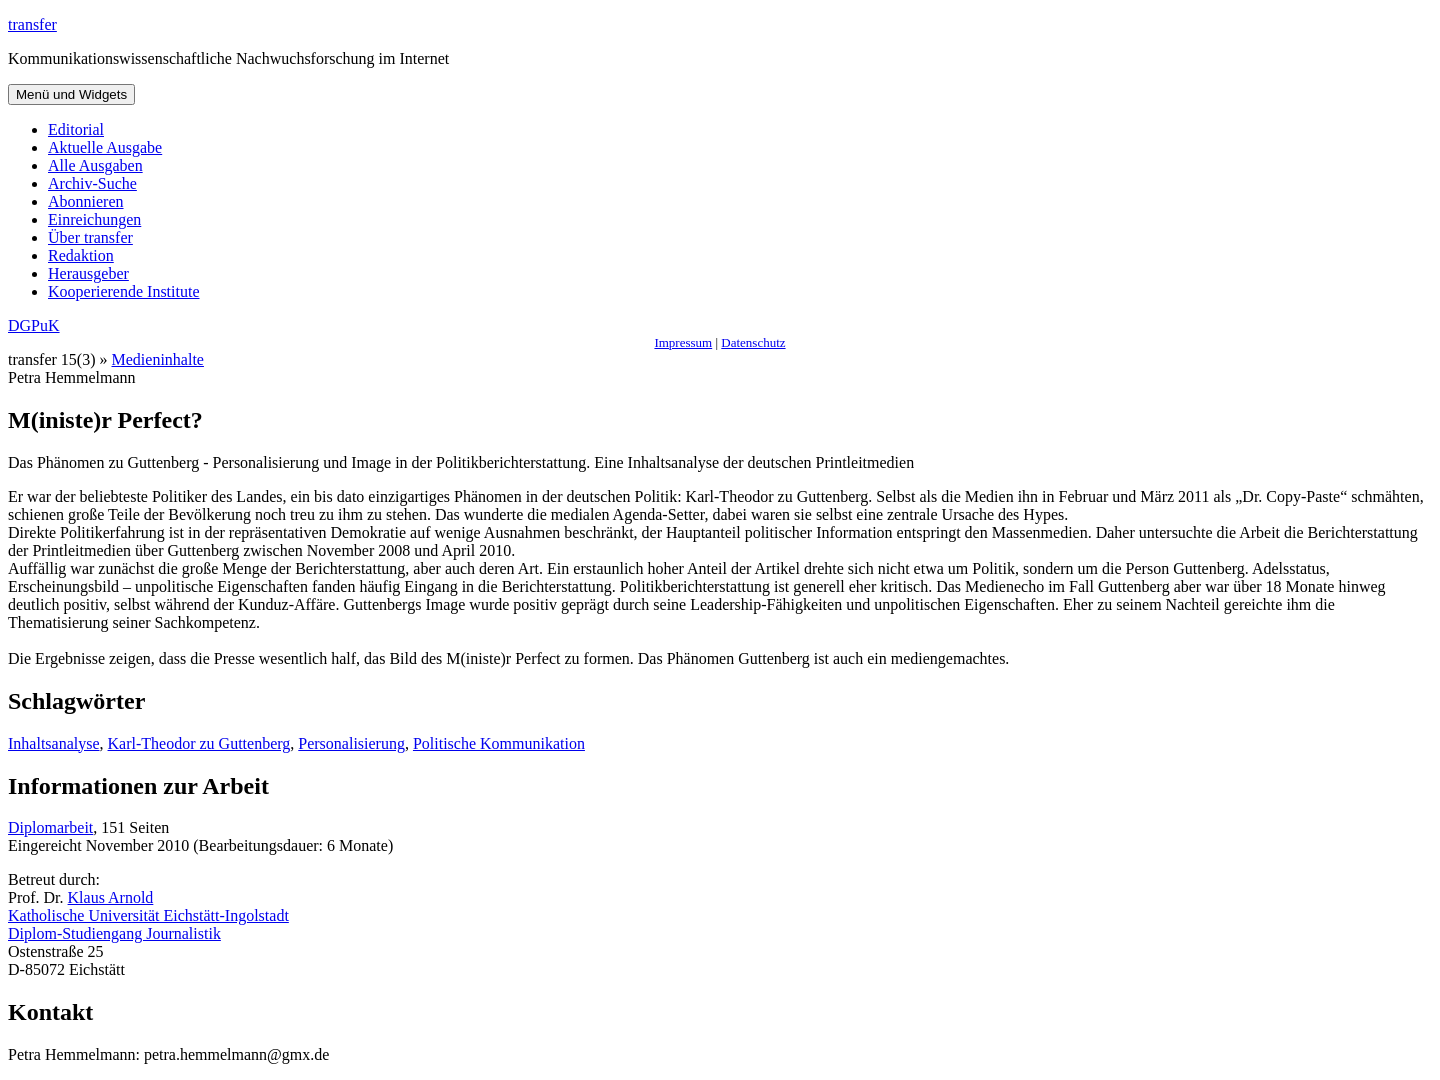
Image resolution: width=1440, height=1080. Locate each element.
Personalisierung (351, 743)
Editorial (76, 129)
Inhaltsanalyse (54, 743)
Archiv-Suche (92, 183)
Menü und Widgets (71, 94)
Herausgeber (88, 273)
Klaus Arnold (111, 897)
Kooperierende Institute (124, 291)
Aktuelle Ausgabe (105, 147)
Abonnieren (86, 201)
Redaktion (81, 255)
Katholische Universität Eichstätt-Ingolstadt (148, 915)
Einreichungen (94, 219)
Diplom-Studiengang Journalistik (114, 933)
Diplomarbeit (50, 827)
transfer (32, 24)
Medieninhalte (158, 359)
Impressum (683, 342)
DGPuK (34, 325)
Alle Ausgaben (95, 165)
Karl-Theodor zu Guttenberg (199, 743)
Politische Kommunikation (499, 743)
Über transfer (90, 237)
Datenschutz (753, 342)
